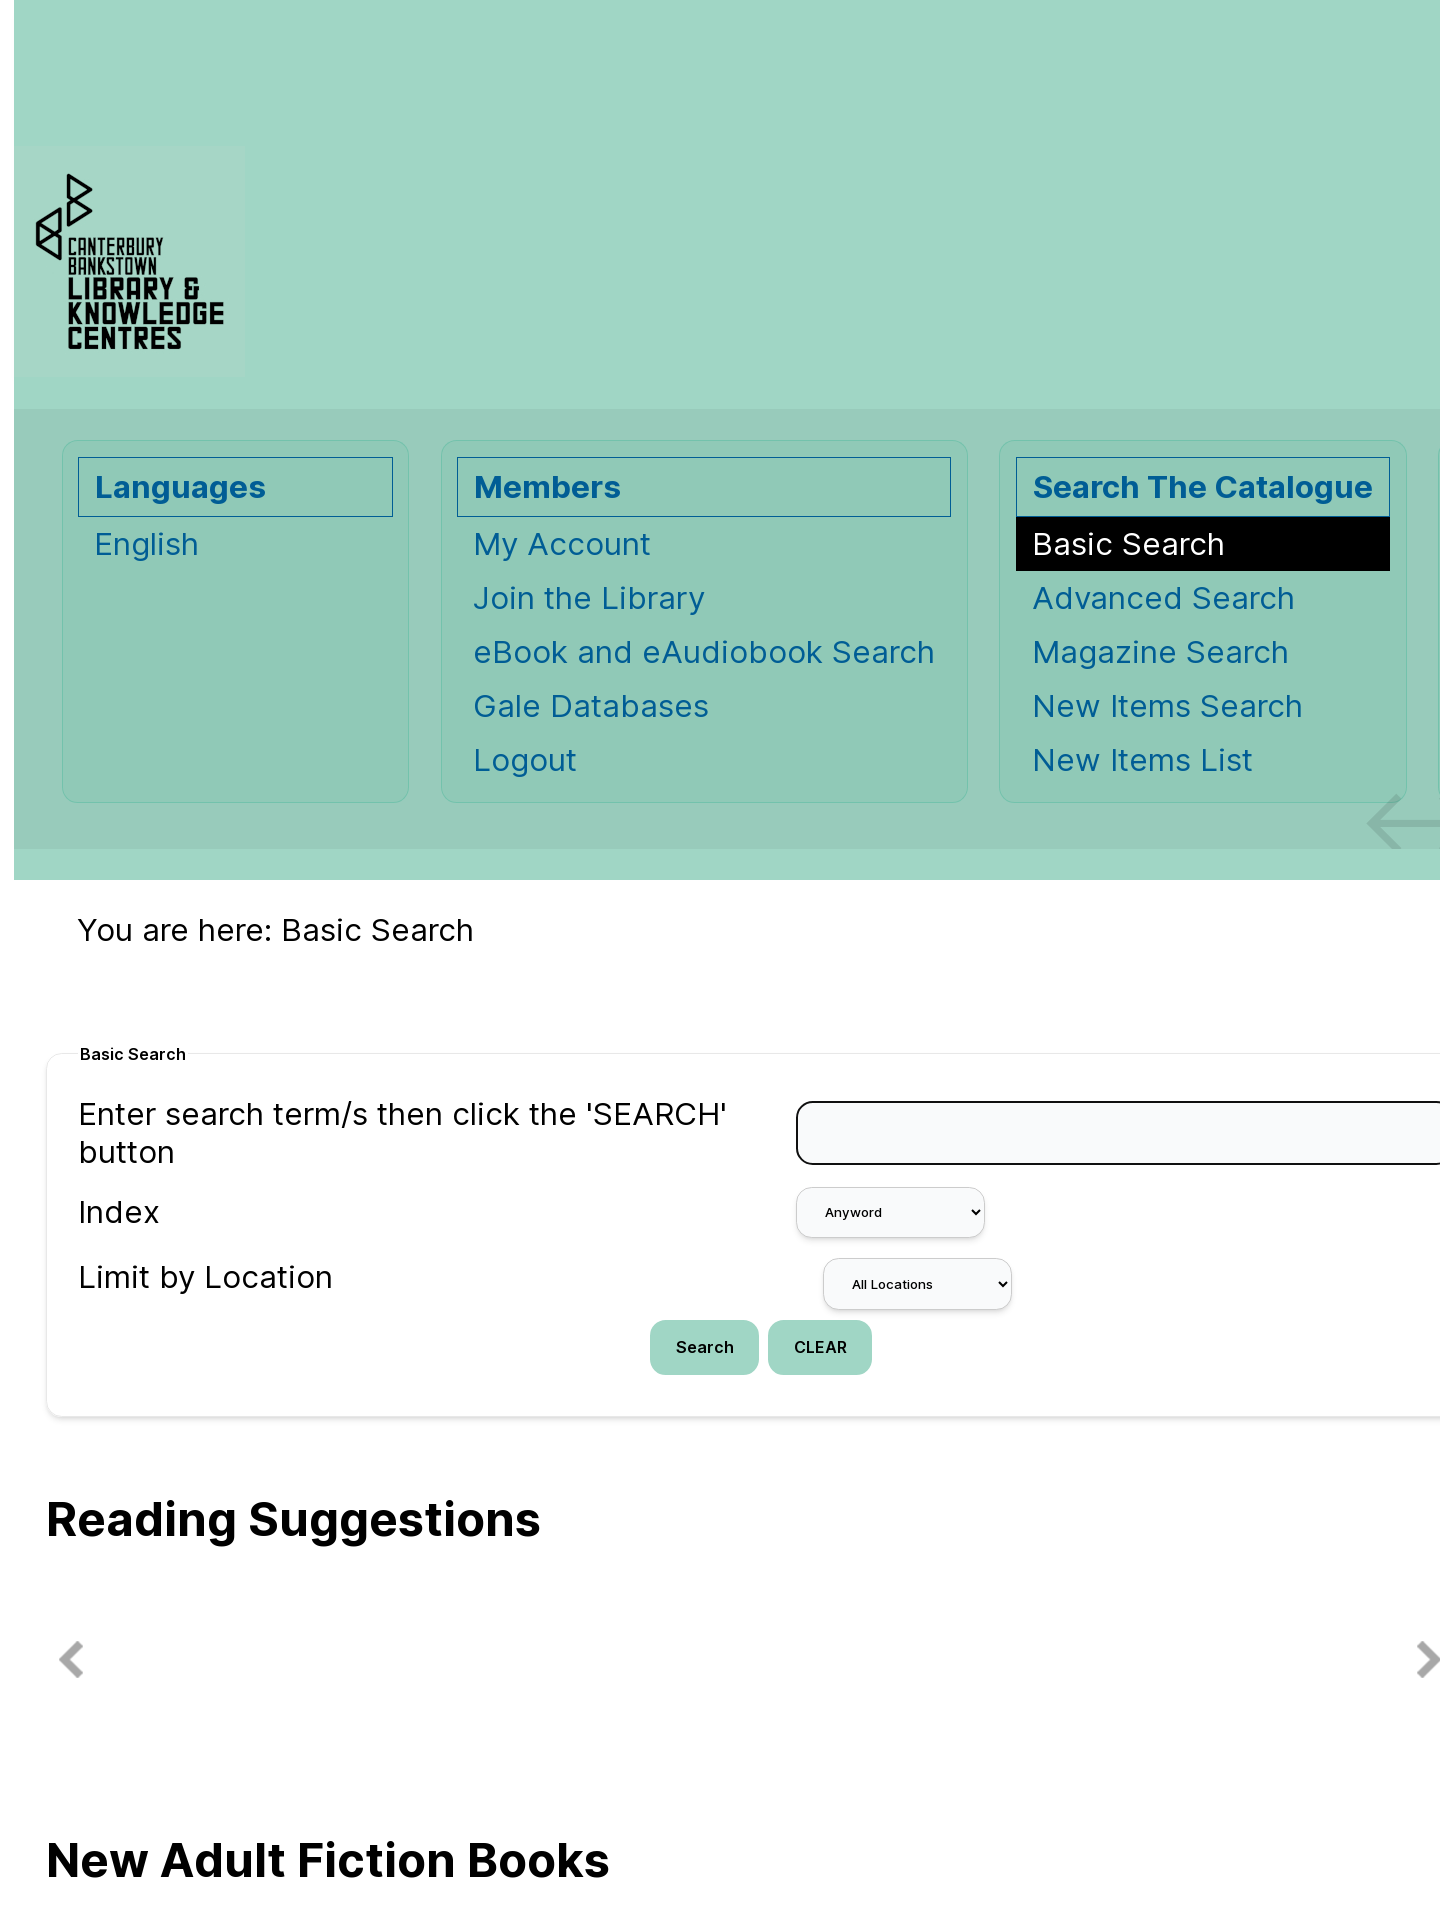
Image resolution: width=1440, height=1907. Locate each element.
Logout (525, 760)
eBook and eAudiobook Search (704, 652)
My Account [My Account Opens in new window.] (562, 544)
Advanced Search (1163, 598)
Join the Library (589, 598)
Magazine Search (1160, 652)
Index (119, 1212)
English (146, 544)
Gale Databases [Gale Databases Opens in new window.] (591, 706)
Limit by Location (205, 1277)
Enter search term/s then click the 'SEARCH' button (402, 1133)
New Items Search (1167, 706)
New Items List (1142, 760)
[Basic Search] (1203, 544)
